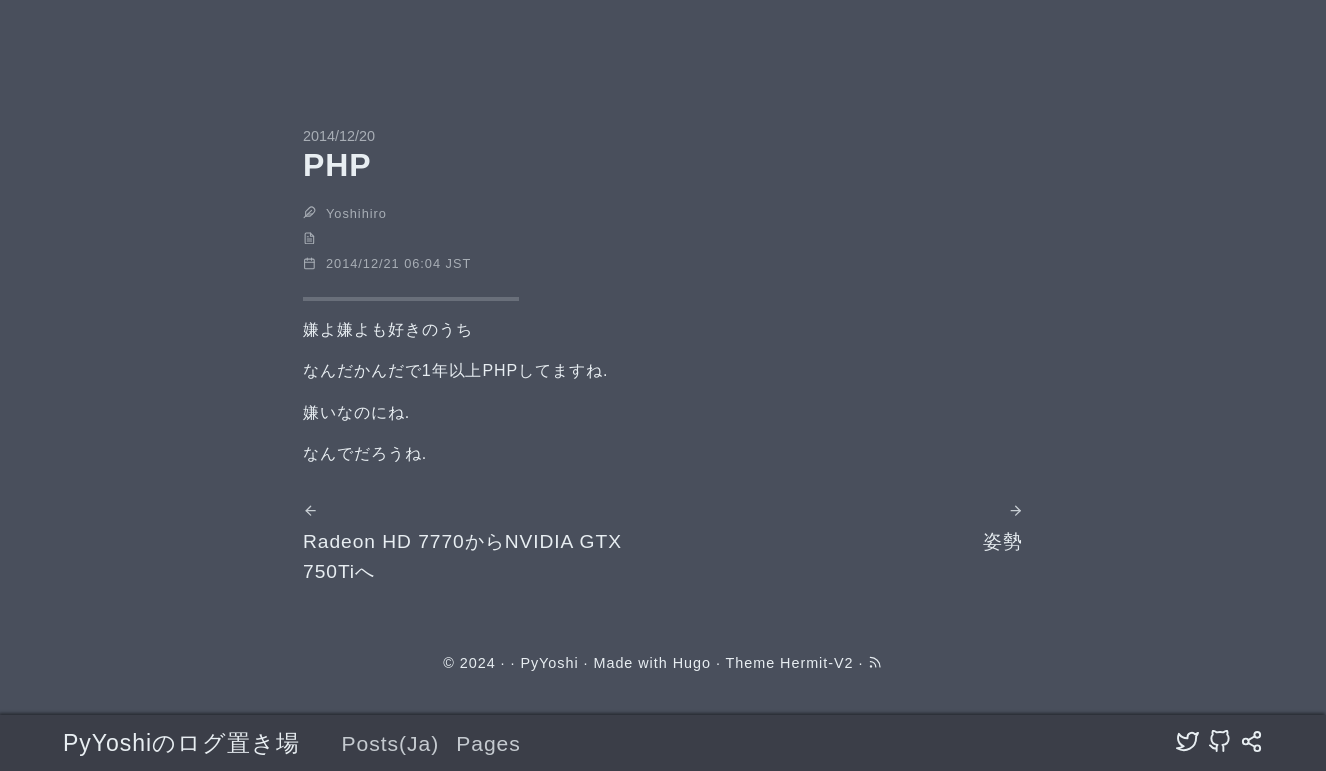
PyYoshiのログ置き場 (181, 743)
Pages (488, 743)
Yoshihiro (356, 213)
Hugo (692, 663)
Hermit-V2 (816, 663)
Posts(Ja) (390, 743)
